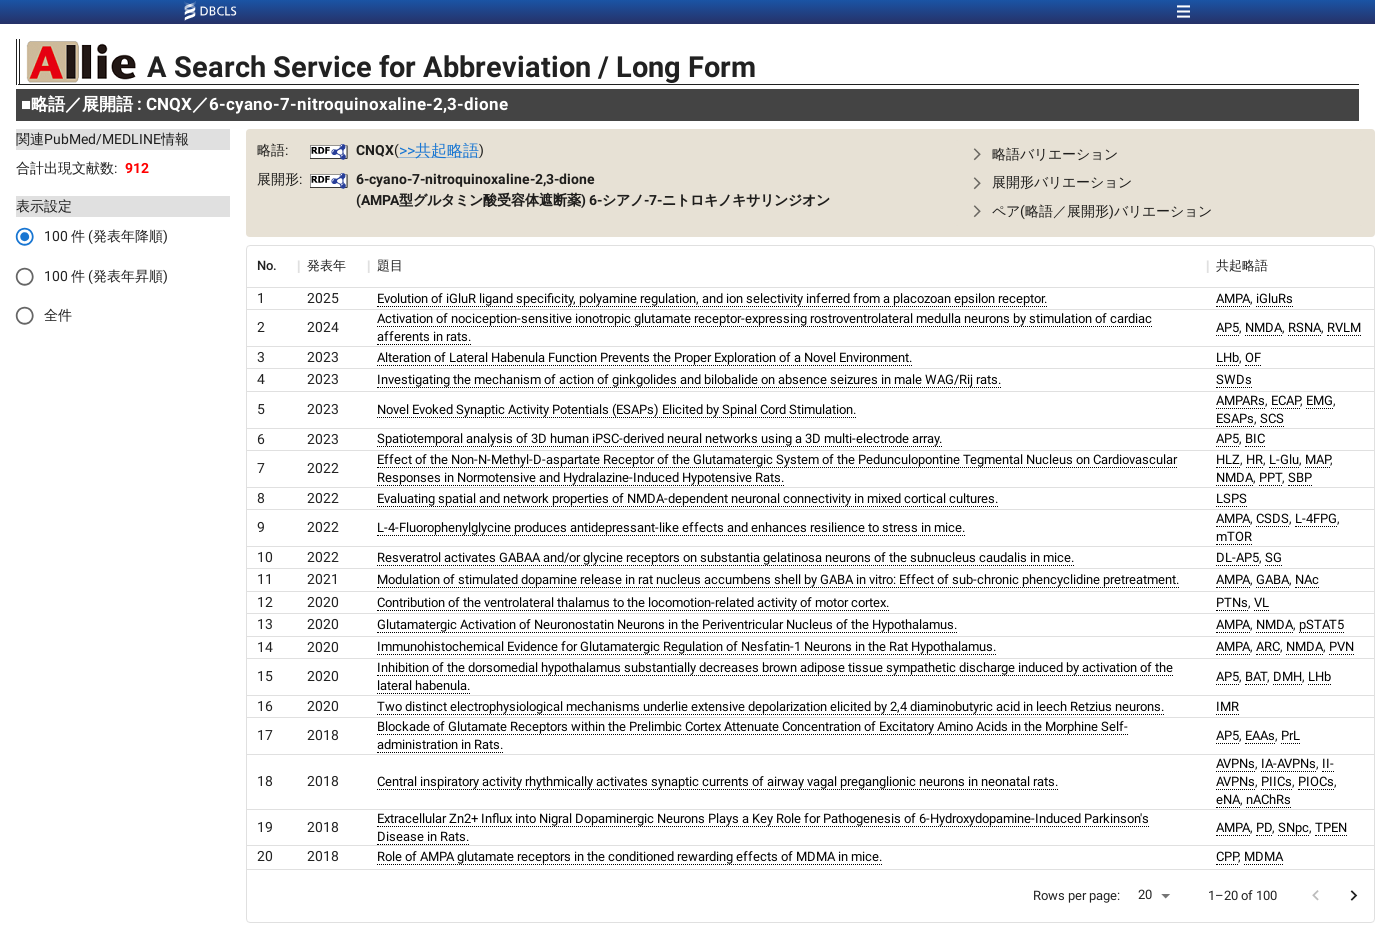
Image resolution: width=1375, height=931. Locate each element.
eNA (1228, 799)
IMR (1227, 706)
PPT (1270, 477)
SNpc (1293, 827)
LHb (1227, 357)
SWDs (1234, 379)
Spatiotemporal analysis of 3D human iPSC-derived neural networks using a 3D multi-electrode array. (659, 438)
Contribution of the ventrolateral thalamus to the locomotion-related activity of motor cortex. (633, 602)
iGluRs (1274, 298)
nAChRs (1268, 799)
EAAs (1260, 735)
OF (1253, 357)
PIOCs (1316, 781)
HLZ (1228, 459)
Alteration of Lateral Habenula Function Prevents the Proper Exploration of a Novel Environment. (644, 357)
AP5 (1227, 327)
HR (1254, 459)
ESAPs (1235, 418)
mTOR (1234, 536)
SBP (1300, 477)
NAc (1307, 579)
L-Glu (1284, 459)
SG (1273, 557)
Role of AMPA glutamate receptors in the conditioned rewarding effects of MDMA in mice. (629, 856)
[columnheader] (272, 266)
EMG (1319, 400)
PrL (1290, 735)
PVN (1341, 646)
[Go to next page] (1353, 895)
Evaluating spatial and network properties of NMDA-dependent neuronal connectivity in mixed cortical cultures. (687, 498)
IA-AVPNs (1288, 763)
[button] (1159, 154)
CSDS (1272, 518)
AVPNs (1235, 763)
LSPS (1231, 498)
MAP (1317, 459)
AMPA (1233, 298)
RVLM (1344, 327)
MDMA (1263, 856)
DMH (1287, 676)
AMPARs (1240, 400)
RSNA (1304, 327)
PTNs (1232, 602)
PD (1264, 827)
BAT (1256, 676)
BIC (1255, 438)
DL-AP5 (1237, 557)
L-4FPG (1316, 518)
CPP (1227, 856)
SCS (1272, 418)
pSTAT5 (1321, 624)
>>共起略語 (439, 150)
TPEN (1331, 827)
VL (1261, 602)
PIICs (1276, 781)
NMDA (1263, 327)
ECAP (1285, 400)
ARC (1268, 646)
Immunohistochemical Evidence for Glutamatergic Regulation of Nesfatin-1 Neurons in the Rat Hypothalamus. (686, 646)
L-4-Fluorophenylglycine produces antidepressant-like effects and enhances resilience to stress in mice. (671, 527)
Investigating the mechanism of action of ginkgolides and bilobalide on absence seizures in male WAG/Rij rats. (689, 379)
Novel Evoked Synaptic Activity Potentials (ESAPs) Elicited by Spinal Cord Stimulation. (616, 409)
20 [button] (1145, 894)
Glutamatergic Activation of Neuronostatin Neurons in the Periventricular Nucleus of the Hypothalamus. (667, 624)
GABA (1272, 579)
